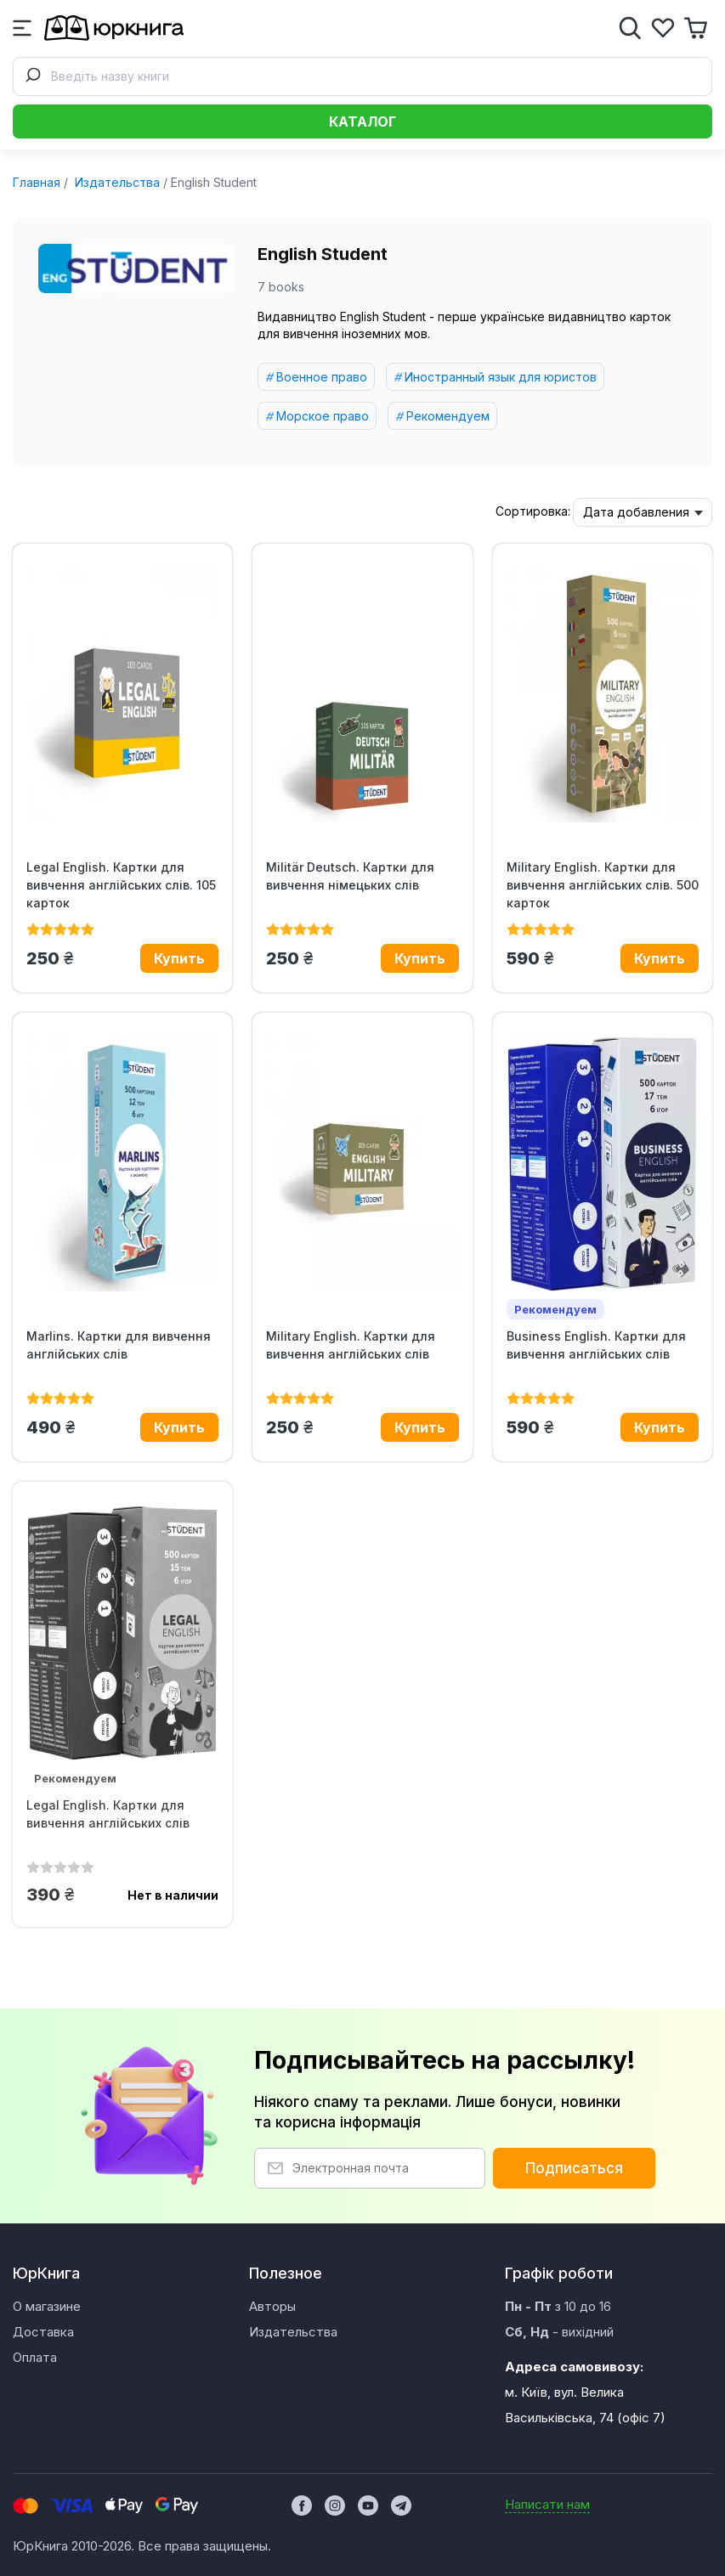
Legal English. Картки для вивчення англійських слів (108, 1814)
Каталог (362, 121)
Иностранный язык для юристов (501, 377)
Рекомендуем (448, 416)
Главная (36, 182)
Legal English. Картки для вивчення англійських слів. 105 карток (121, 885)
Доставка (43, 2332)
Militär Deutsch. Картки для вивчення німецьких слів (350, 876)
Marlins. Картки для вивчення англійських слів (118, 1345)
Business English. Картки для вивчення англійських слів (596, 1345)
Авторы (272, 2306)
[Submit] (32, 76)
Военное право (321, 377)
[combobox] (362, 76)
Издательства (115, 182)
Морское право (322, 416)
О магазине (47, 2306)
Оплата (35, 2357)
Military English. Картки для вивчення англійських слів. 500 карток (603, 885)
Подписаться (574, 2168)
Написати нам (547, 2504)
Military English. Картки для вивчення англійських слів (350, 1345)
